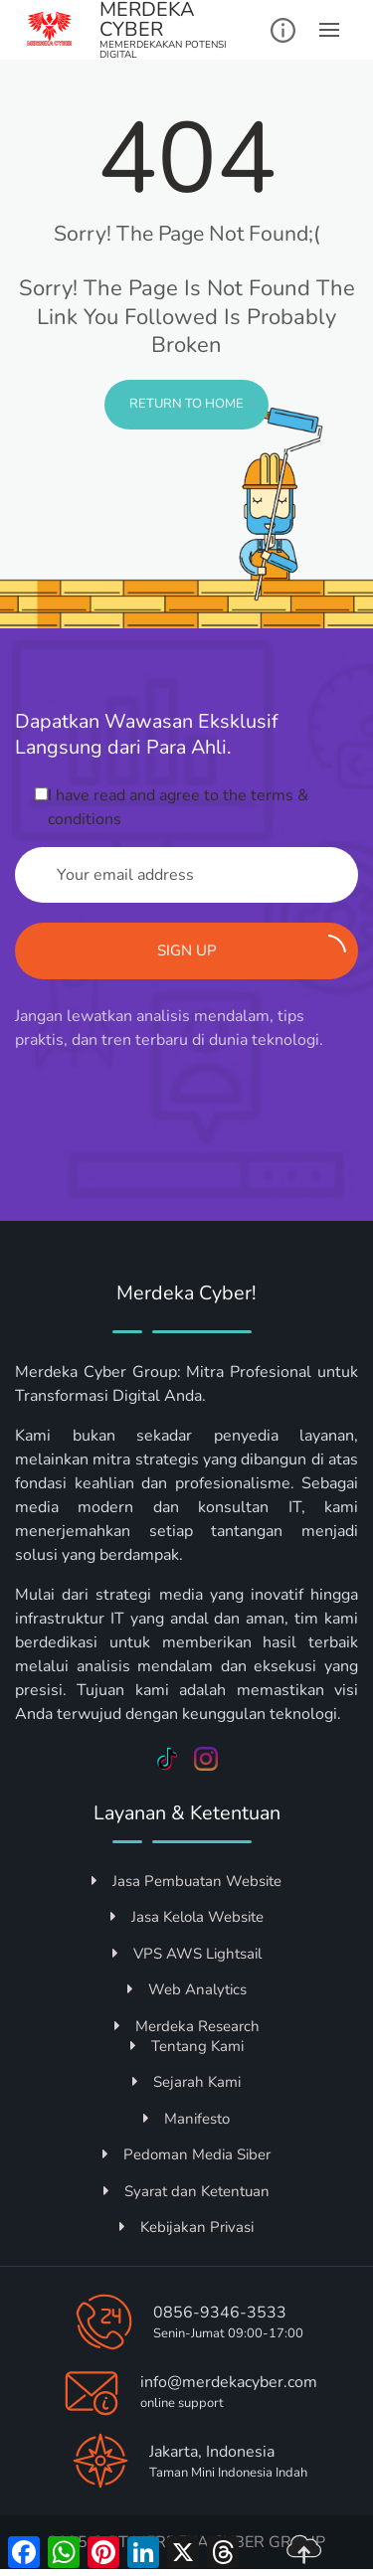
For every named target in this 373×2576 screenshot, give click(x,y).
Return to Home (186, 404)
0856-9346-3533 (219, 2312)
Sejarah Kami (186, 2082)
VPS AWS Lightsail (187, 1954)
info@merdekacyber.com (228, 2382)
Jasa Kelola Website (187, 1917)
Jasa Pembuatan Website (186, 1881)
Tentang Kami (187, 2046)
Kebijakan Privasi (186, 2227)
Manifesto (186, 2119)
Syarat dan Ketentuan (186, 2191)
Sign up (252, 947)
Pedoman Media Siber (186, 2154)
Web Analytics (187, 1989)
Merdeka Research (187, 2026)
